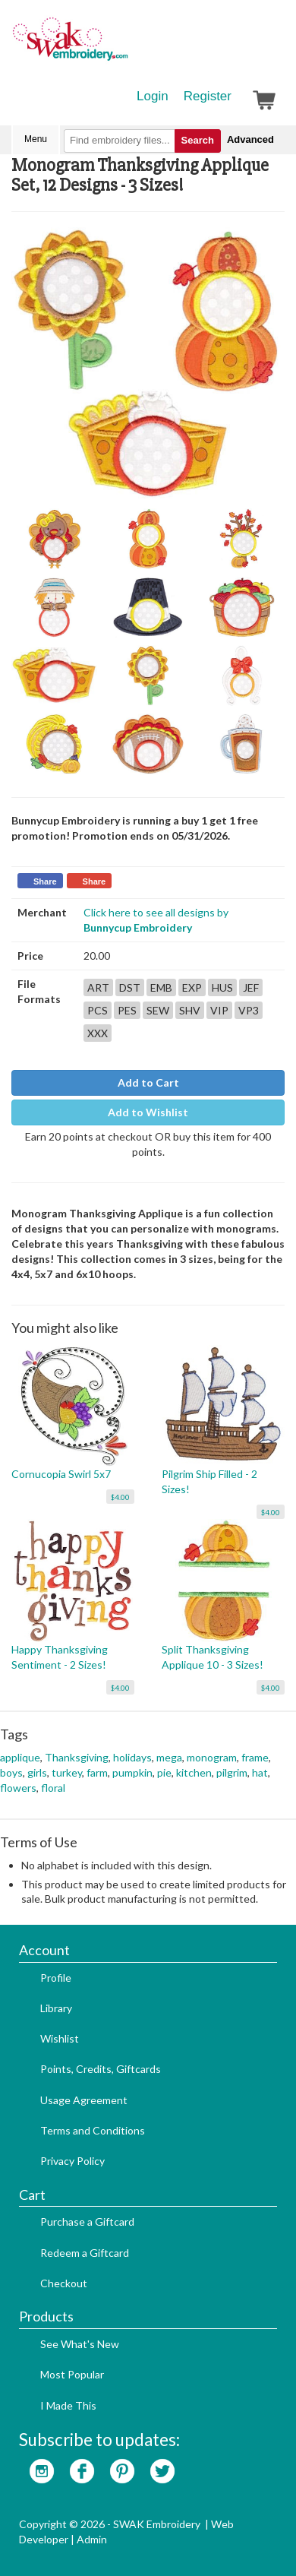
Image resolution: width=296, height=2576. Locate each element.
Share (45, 881)
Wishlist (59, 2038)
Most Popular (72, 2374)
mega (169, 1757)
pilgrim (231, 1772)
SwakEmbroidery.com (125, 45)
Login (152, 96)
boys (11, 1772)
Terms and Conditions (92, 2130)
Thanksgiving (77, 1757)
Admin (92, 2539)
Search (197, 140)
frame (255, 1757)
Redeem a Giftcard (84, 2252)
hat (260, 1772)
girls (37, 1772)
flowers (18, 1787)
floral (53, 1787)
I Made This (68, 2405)
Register (207, 96)
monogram (212, 1757)
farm (97, 1772)
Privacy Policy (72, 2160)
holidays (132, 1757)
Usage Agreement (84, 2099)
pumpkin (132, 1772)
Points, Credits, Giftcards (100, 2068)
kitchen (194, 1772)
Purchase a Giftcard (87, 2221)
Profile (55, 1977)
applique (20, 1757)
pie (164, 1772)
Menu (35, 139)
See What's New (79, 2343)
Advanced (250, 139)
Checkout (63, 2283)
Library (56, 2008)
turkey (67, 1772)
